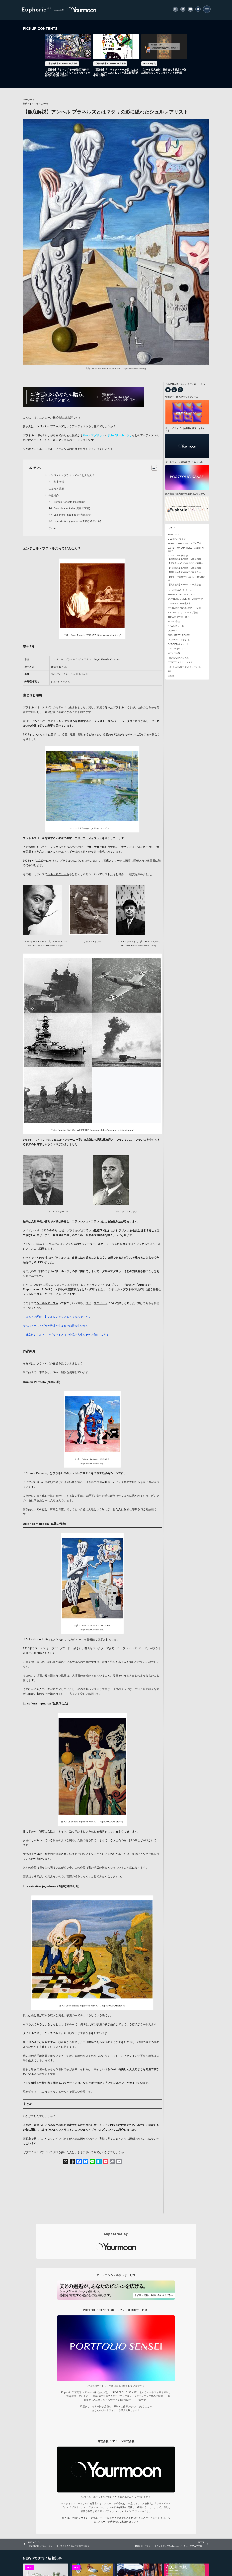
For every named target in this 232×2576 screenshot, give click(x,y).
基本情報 (59, 482)
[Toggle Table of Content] (152, 468)
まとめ (52, 529)
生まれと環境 (56, 489)
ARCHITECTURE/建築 (179, 635)
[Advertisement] (92, 2195)
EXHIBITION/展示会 (178, 556)
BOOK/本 (172, 631)
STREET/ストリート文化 (180, 663)
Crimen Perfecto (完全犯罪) (69, 502)
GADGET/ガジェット (178, 645)
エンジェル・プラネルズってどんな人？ (72, 476)
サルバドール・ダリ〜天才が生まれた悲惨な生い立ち (55, 1326)
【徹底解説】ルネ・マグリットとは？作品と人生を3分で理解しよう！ (66, 1335)
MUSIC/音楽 (174, 622)
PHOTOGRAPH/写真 (178, 658)
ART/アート (29, 100)
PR (169, 672)
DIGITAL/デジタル (177, 649)
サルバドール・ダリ (119, 436)
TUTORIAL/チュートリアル (181, 595)
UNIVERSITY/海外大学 (179, 604)
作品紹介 (54, 496)
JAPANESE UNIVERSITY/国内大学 (185, 599)
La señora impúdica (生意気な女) (73, 515)
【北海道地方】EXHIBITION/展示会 (185, 564)
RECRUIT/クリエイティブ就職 (183, 613)
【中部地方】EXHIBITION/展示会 (184, 568)
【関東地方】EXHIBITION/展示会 (184, 585)
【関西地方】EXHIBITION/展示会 (184, 559)
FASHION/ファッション (180, 640)
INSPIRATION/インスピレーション (185, 667)
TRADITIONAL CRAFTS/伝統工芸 (185, 544)
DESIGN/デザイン (177, 539)
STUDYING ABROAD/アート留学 (184, 608)
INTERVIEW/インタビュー (181, 590)
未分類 (171, 676)
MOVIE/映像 (174, 654)
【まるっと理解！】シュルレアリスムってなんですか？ (57, 1317)
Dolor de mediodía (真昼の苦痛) (72, 509)
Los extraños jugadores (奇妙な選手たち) (77, 522)
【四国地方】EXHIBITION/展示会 (184, 573)
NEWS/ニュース (176, 626)
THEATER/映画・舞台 (179, 617)
